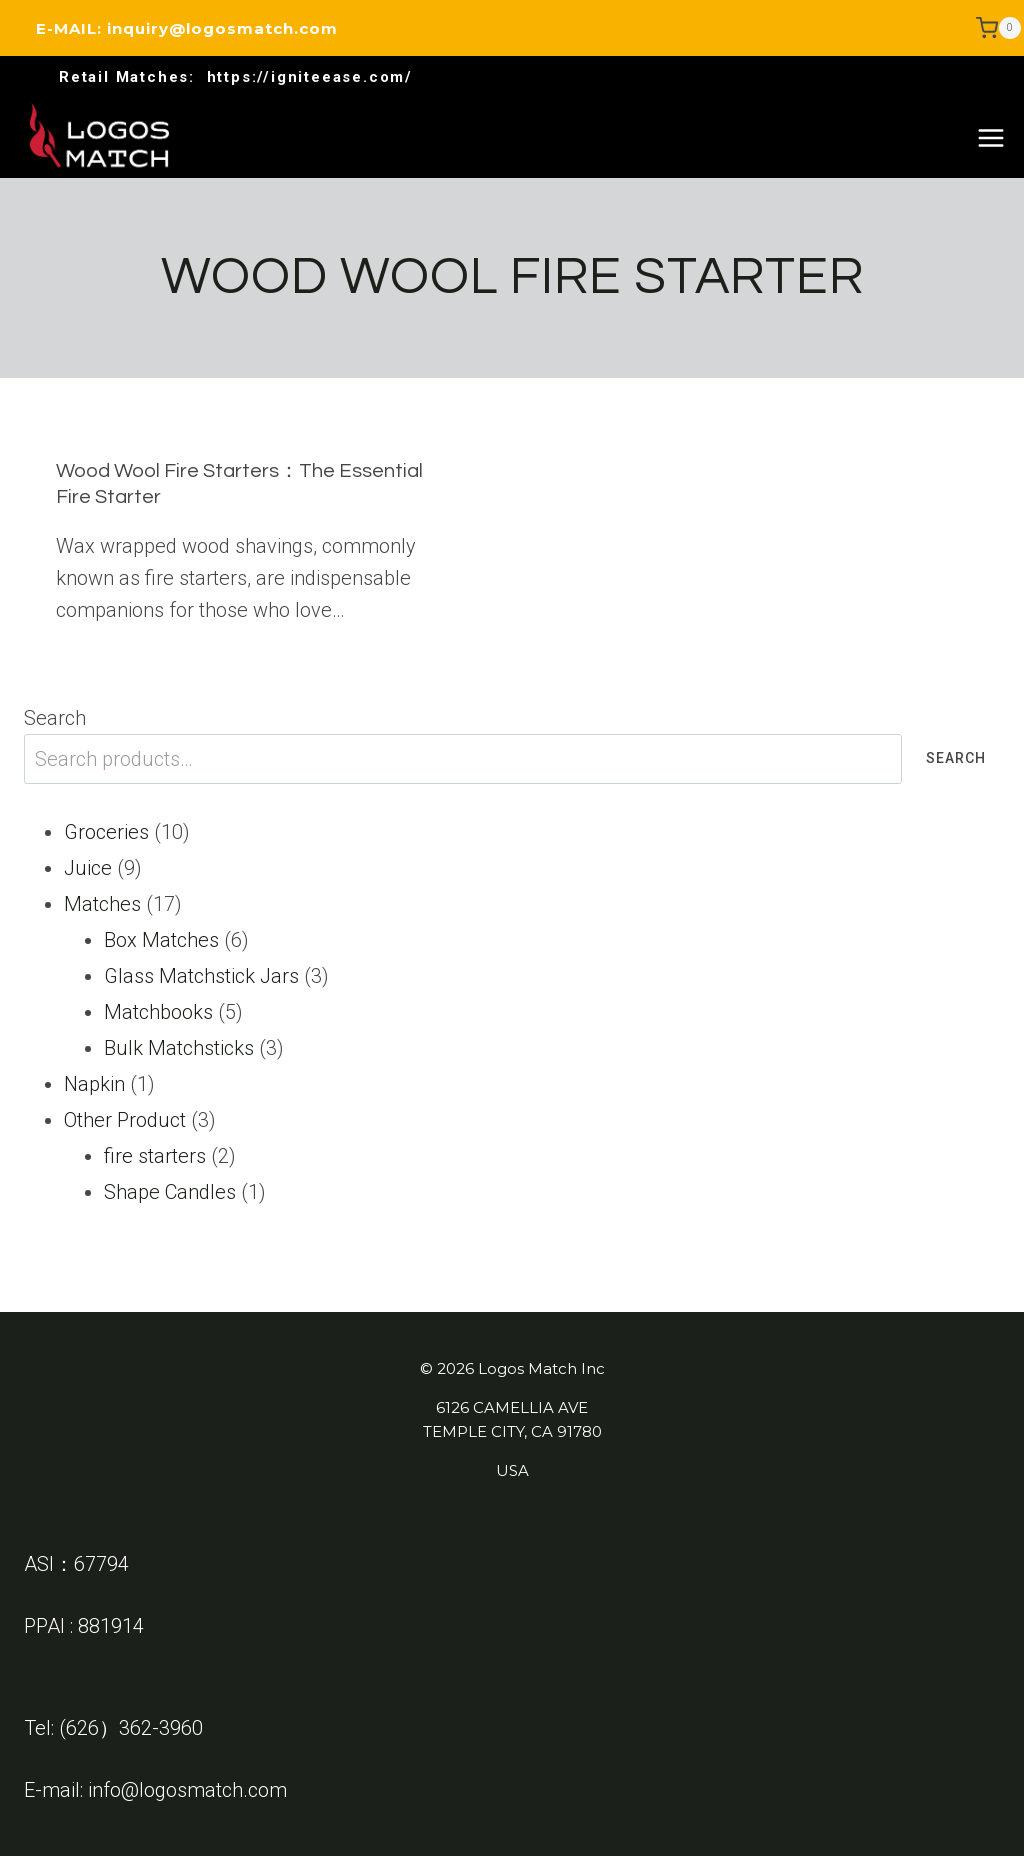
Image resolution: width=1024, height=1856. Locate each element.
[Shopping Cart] (998, 28)
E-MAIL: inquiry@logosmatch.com (187, 28)
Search (55, 718)
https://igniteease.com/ (310, 77)
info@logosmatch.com (187, 1790)
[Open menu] (990, 137)
